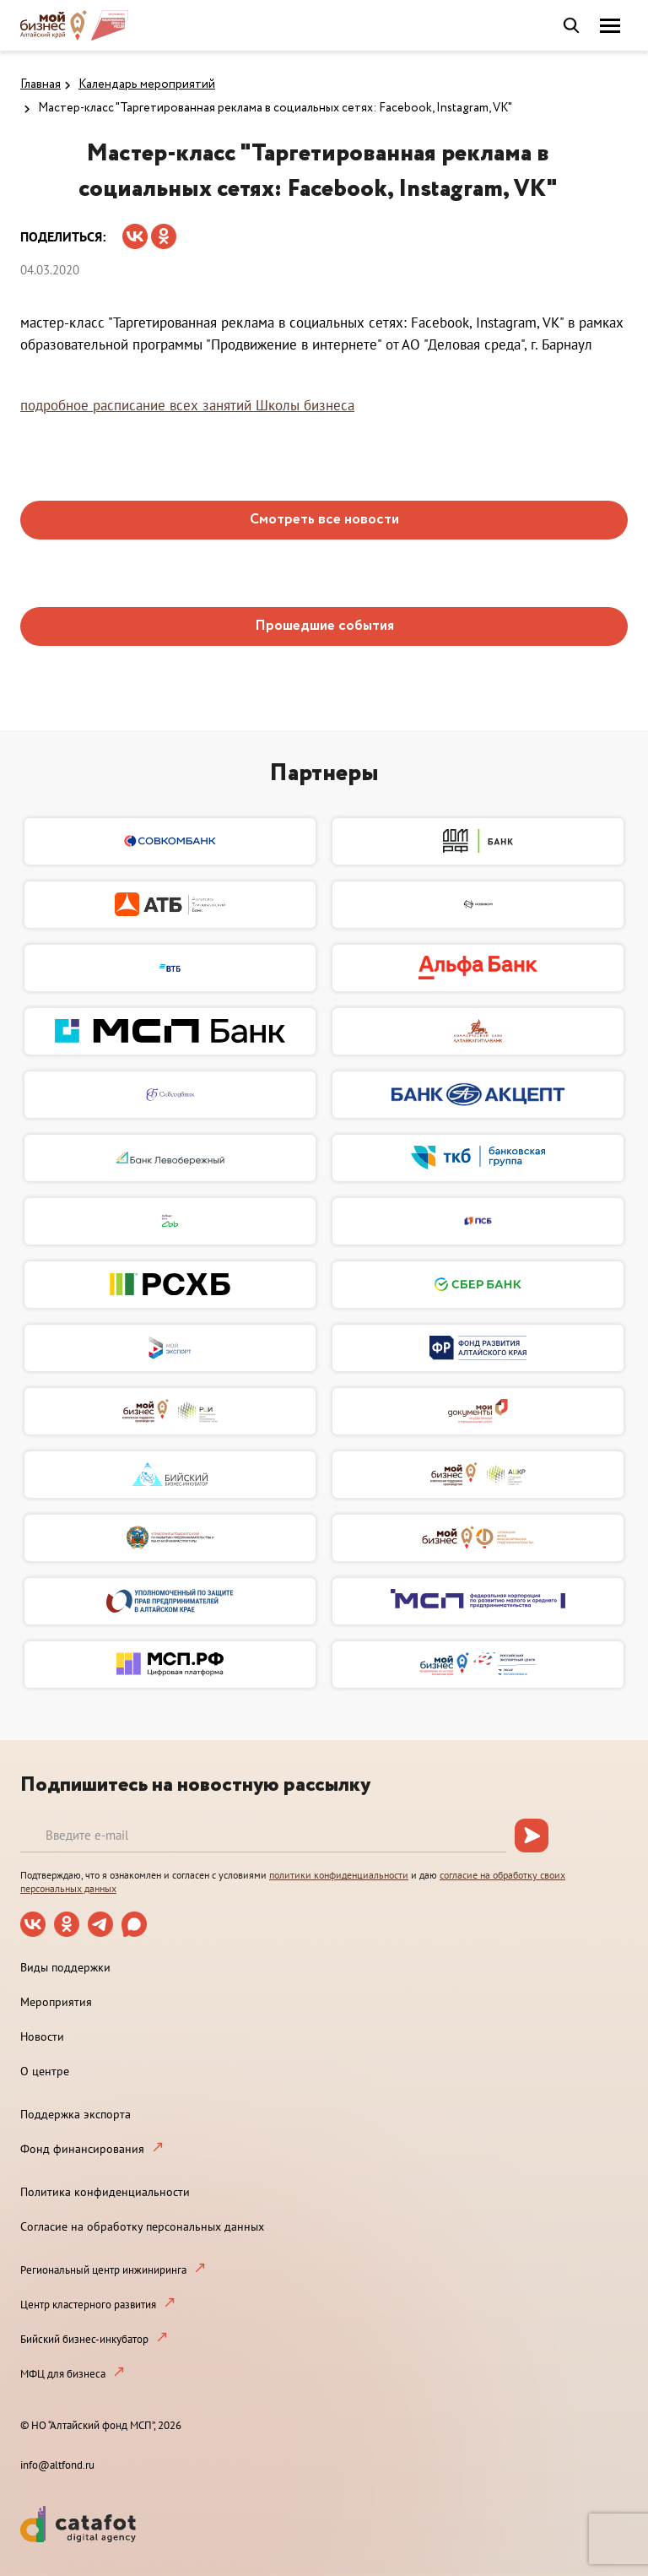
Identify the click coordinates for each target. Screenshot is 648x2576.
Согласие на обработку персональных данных (142, 2226)
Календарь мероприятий (146, 84)
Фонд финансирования (82, 2148)
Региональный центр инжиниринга (103, 2270)
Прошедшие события (324, 626)
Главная (40, 84)
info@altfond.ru (57, 2465)
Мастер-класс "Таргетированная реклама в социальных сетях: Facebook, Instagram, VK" (275, 108)
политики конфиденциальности (338, 1874)
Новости (42, 2036)
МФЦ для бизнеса (62, 2374)
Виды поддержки (65, 1967)
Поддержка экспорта (75, 2114)
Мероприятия (56, 2001)
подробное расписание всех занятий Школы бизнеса (187, 405)
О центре (44, 2071)
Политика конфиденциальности (105, 2191)
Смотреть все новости (324, 519)
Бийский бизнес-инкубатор (84, 2339)
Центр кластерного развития (88, 2304)
